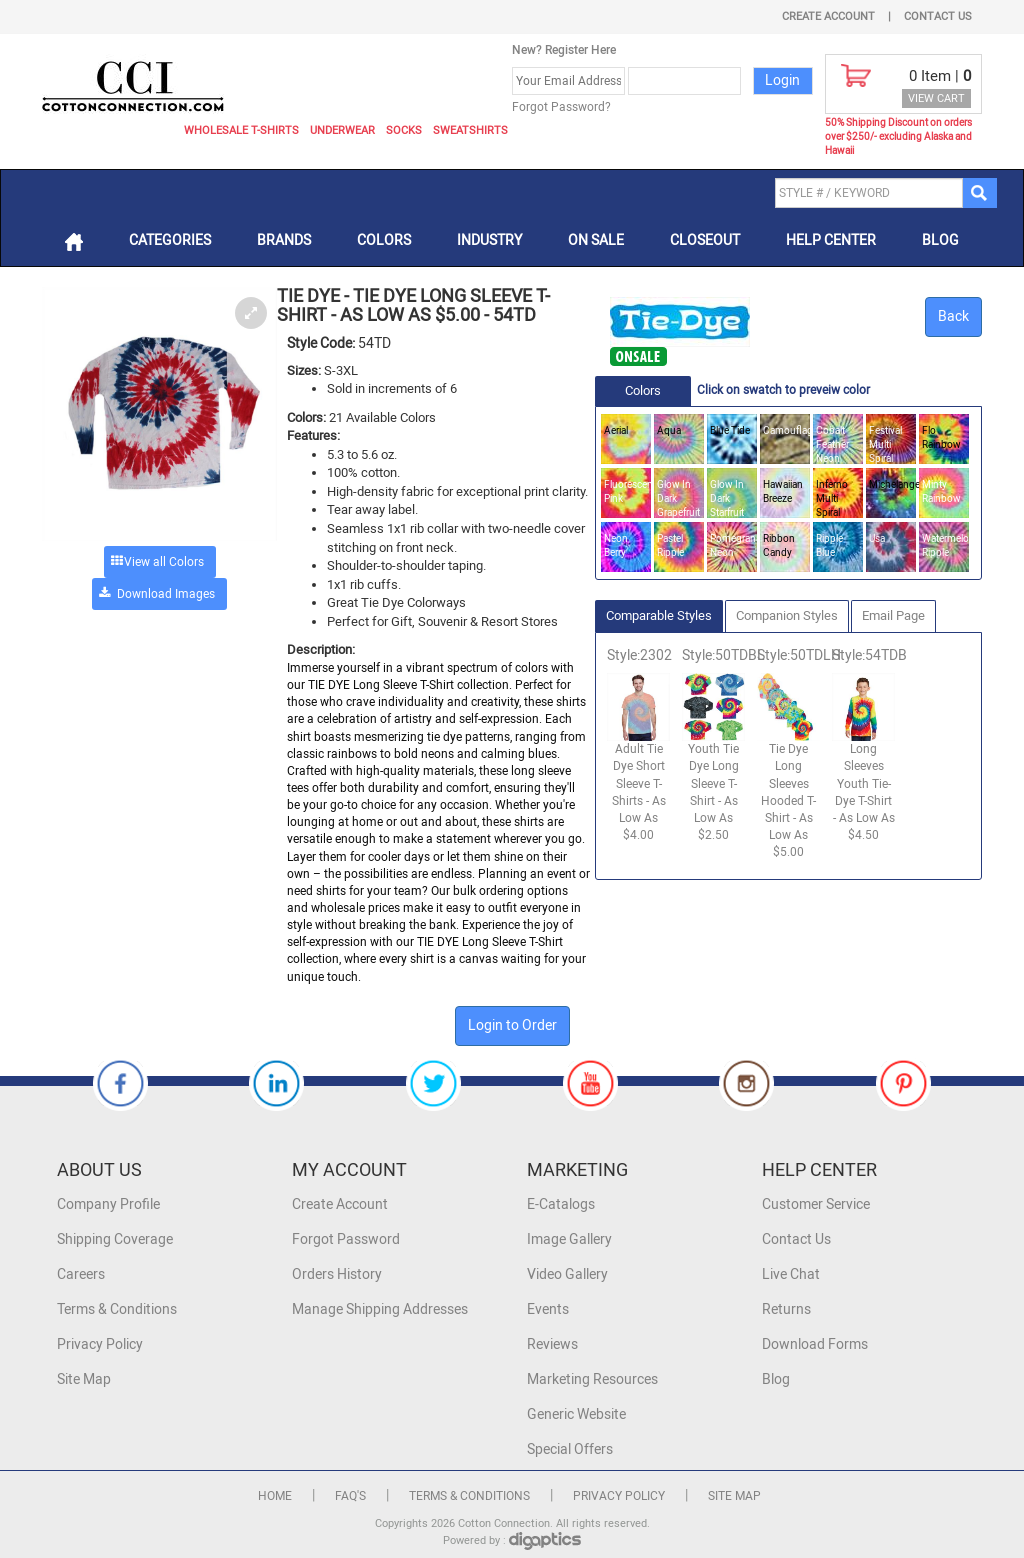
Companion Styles (787, 615)
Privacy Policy (100, 1344)
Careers (81, 1274)
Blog (940, 240)
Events (548, 1309)
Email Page (893, 615)
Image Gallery (569, 1239)
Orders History (337, 1274)
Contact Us (938, 16)
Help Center (831, 240)
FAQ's (350, 1496)
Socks (404, 130)
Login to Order (512, 1025)
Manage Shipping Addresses (380, 1309)
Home (275, 1496)
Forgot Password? (561, 107)
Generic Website (576, 1414)
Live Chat (791, 1274)
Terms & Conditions (117, 1309)
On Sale (596, 240)
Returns (786, 1309)
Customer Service (816, 1204)
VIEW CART (936, 98)
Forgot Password (346, 1239)
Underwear (342, 130)
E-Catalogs (561, 1204)
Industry (489, 240)
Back (953, 316)
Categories (170, 240)
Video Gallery (567, 1274)
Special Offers (570, 1449)
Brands (284, 240)
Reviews (552, 1344)
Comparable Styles (659, 615)
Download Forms (815, 1344)
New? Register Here (564, 50)
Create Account (828, 16)
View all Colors (164, 562)
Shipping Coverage (115, 1239)
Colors (384, 240)
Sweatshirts (470, 130)
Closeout (705, 240)
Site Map (84, 1379)
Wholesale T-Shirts (241, 130)
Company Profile (108, 1204)
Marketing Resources (592, 1379)
